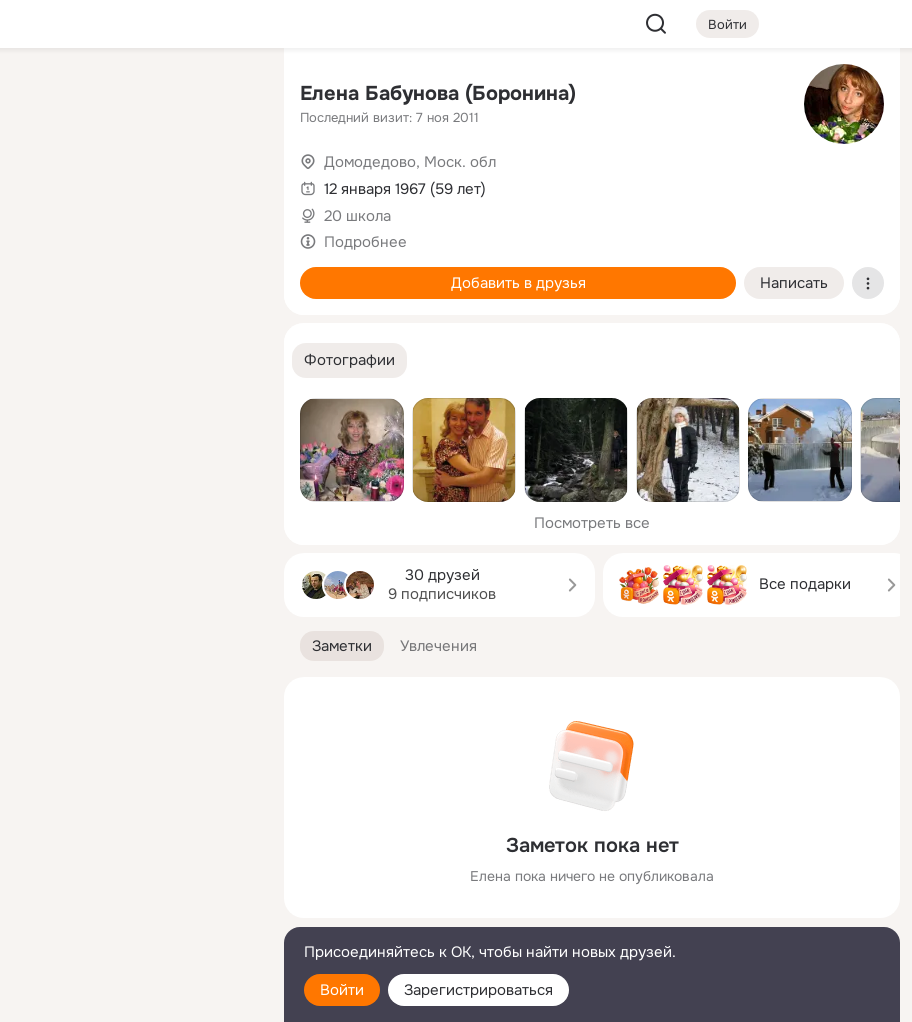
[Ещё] (136, 867)
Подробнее (365, 242)
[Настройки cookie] (136, 995)
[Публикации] (48, 184)
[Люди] (136, 184)
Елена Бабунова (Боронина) (438, 93)
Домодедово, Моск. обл (410, 162)
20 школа (357, 216)
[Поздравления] (136, 272)
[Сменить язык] (136, 910)
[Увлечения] (136, 96)
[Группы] (224, 96)
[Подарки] (48, 272)
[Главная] (48, 96)
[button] (349, 360)
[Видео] (224, 184)
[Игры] (224, 272)
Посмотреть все (592, 523)
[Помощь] (48, 360)
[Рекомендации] (136, 360)
